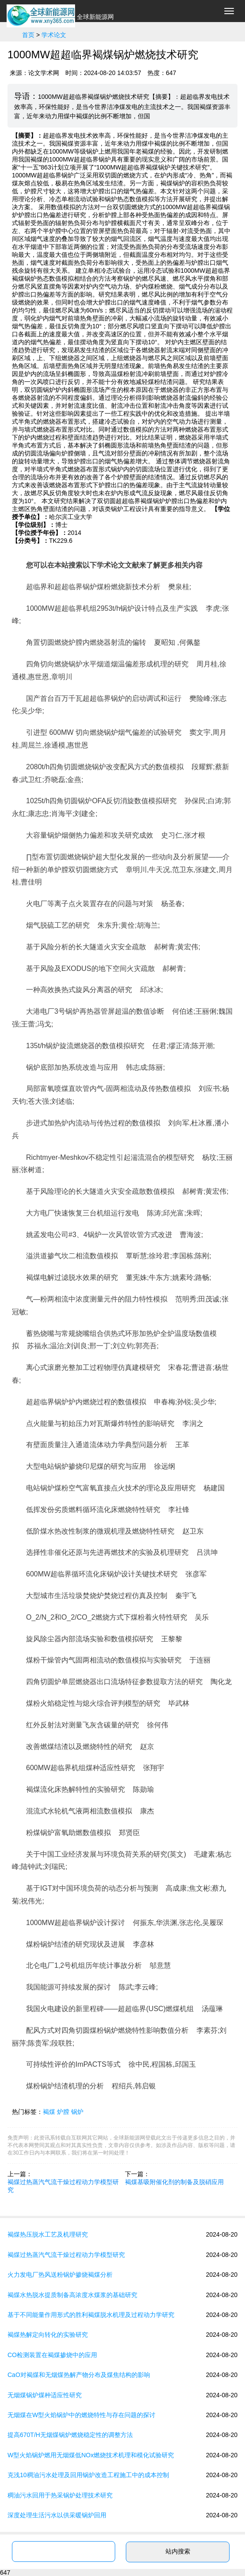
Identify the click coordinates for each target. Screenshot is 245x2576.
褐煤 (49, 2111)
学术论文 (53, 34)
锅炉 (77, 2111)
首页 (28, 34)
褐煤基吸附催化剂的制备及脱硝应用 (174, 2181)
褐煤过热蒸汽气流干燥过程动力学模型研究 (63, 2185)
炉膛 (63, 2111)
